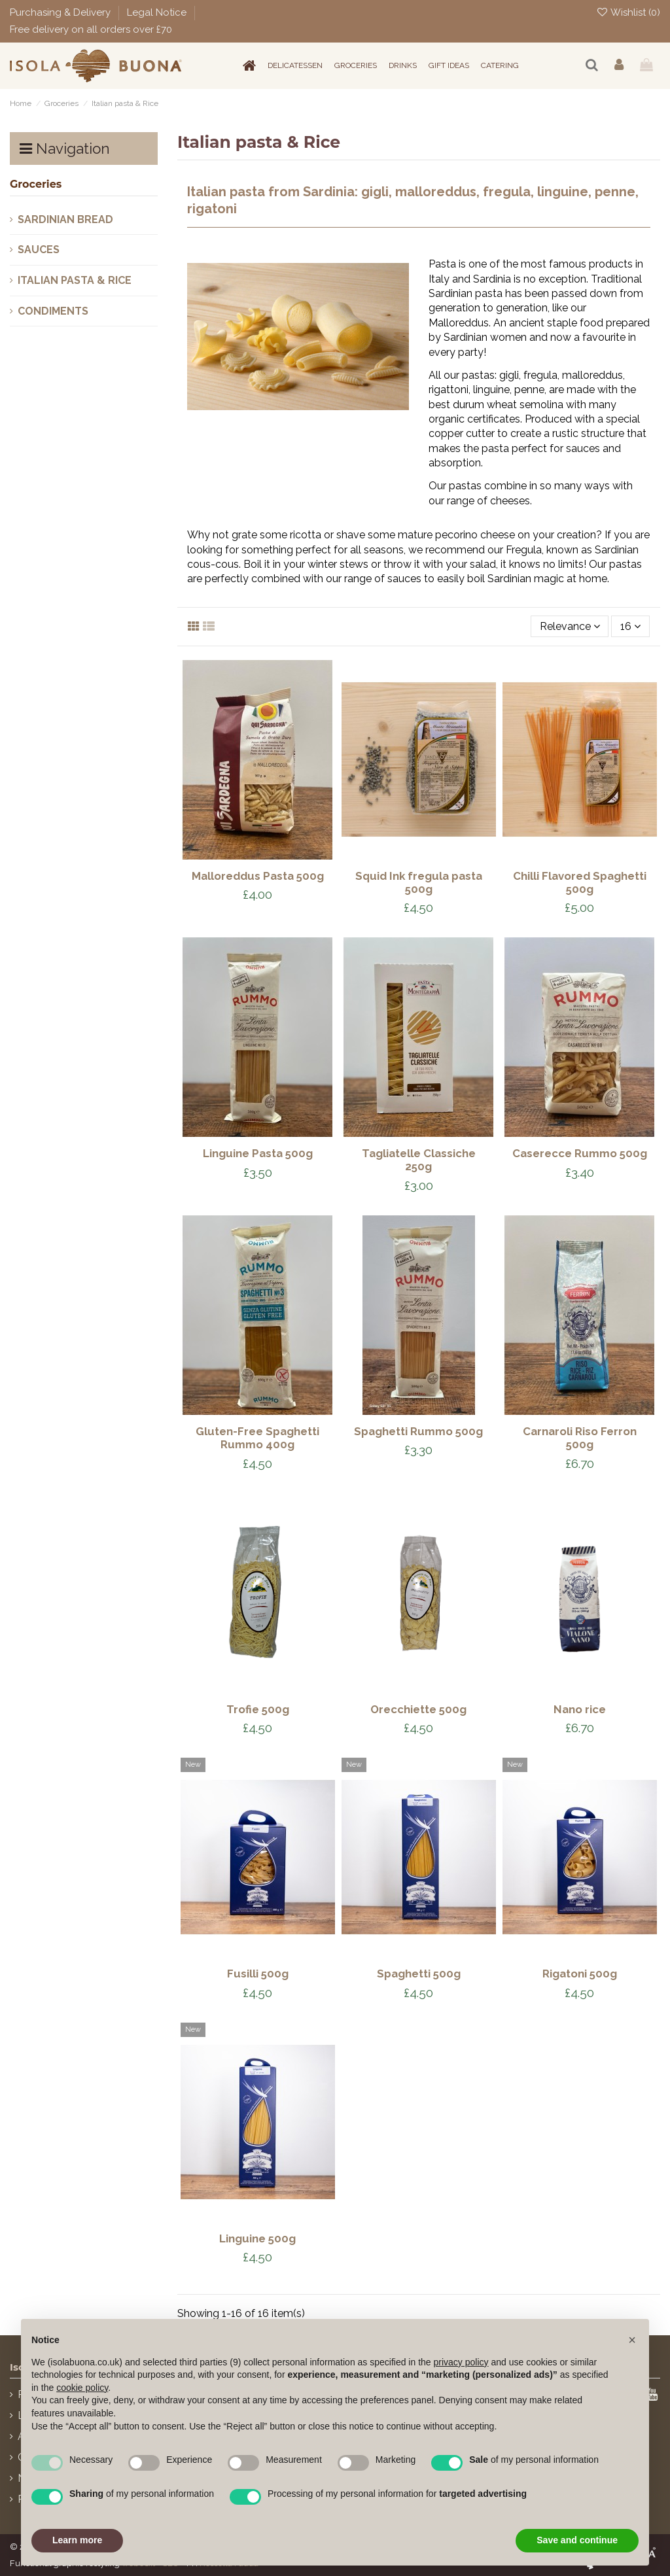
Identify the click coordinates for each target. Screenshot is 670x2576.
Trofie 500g (257, 1709)
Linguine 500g (257, 2238)
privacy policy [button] (461, 2362)
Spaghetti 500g (419, 1973)
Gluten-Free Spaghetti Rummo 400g (257, 1438)
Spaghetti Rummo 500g (418, 1431)
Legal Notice (158, 12)
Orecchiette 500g (418, 1709)
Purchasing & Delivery (61, 12)
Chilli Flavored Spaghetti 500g (579, 882)
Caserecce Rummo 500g (579, 1153)
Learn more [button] (77, 2540)
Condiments (53, 311)
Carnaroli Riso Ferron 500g (580, 1438)
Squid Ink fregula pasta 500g (418, 882)
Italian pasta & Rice (75, 280)
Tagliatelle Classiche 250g (419, 1160)
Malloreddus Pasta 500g (258, 875)
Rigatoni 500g (579, 1973)
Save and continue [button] (577, 2540)
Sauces (39, 249)
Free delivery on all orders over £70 (91, 29)
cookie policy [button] (82, 2387)
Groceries (36, 184)
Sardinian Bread (65, 219)
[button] (632, 2339)
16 (630, 626)
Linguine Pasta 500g (258, 1153)
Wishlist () (628, 12)
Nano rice (580, 1709)
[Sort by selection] (570, 626)
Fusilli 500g (258, 1973)
